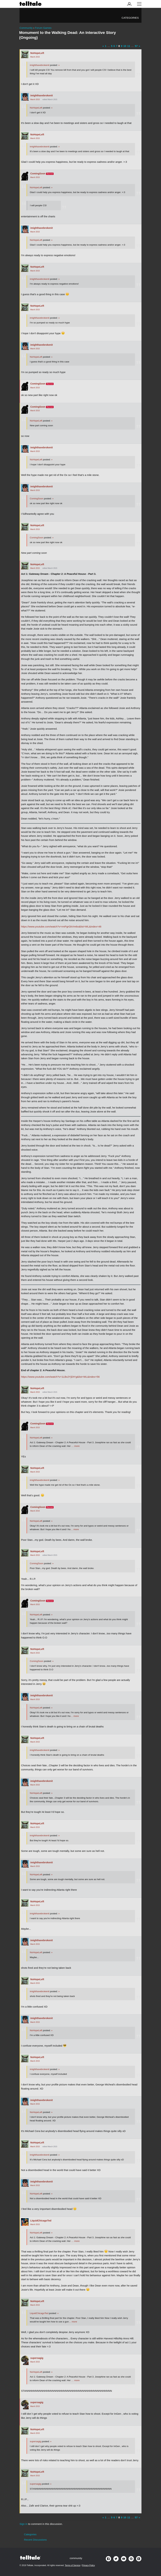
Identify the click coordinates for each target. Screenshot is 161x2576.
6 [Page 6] (114, 45)
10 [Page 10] (124, 45)
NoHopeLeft (37, 53)
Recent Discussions (35, 2539)
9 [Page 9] (121, 45)
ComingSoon (37, 173)
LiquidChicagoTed (40, 2220)
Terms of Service (72, 2565)
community (76, 2558)
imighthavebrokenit (39, 65)
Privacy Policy (88, 2565)
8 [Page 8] (119, 45)
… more (75, 1446)
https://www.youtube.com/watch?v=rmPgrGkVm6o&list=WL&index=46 (61, 926)
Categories (130, 17)
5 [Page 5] (111, 45)
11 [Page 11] (128, 45)
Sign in (23, 2523)
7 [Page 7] (116, 45)
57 (136, 45)
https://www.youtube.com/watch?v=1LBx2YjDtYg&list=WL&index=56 (60, 1376)
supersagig (36, 2358)
